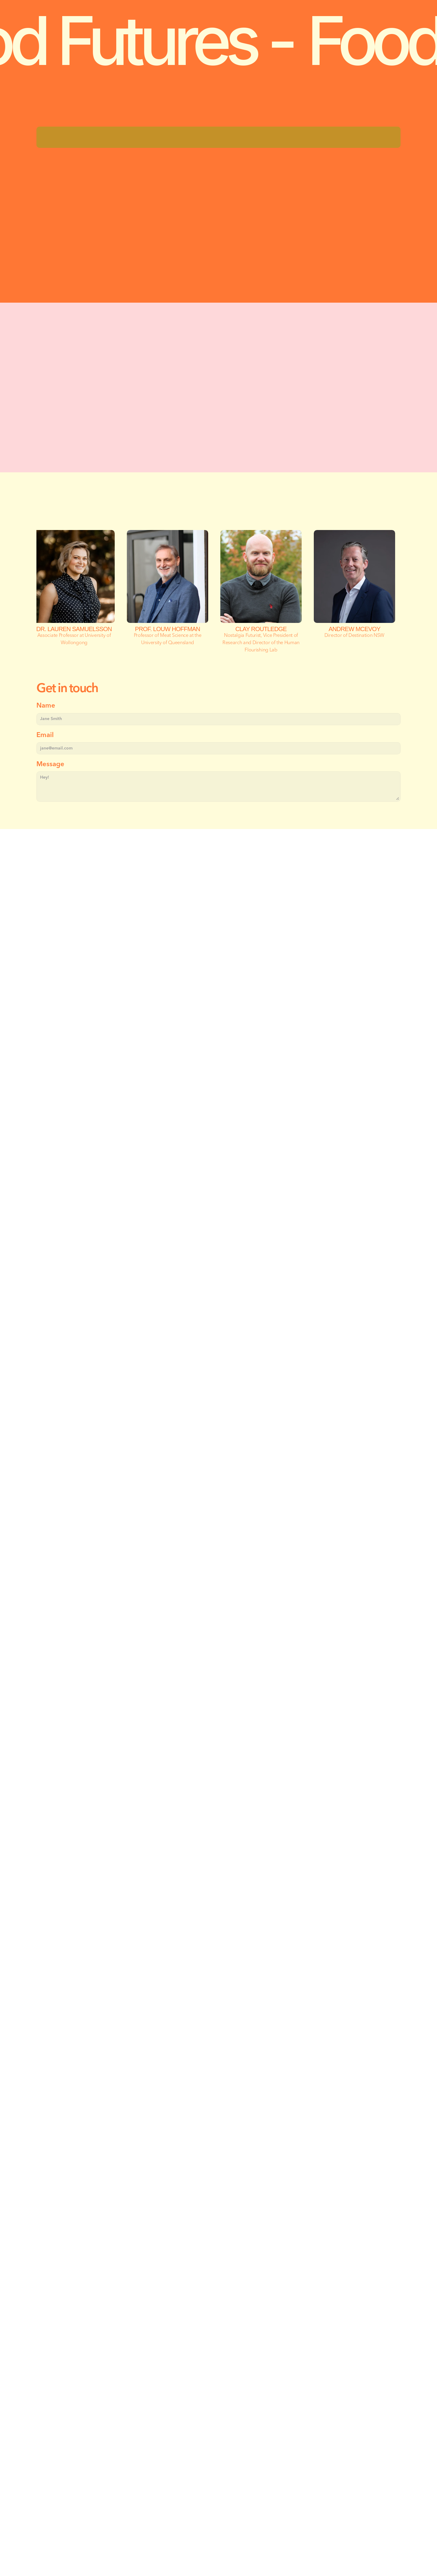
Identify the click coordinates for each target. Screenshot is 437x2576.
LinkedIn (89, 2474)
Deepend (165, 2530)
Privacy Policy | (57, 2530)
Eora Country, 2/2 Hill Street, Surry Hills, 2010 (141, 2462)
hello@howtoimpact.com (112, 2438)
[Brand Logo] (27, 9)
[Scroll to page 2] (218, 1261)
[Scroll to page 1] (211, 1261)
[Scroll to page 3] (225, 1261)
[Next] (388, 1209)
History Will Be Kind (201, 2530)
